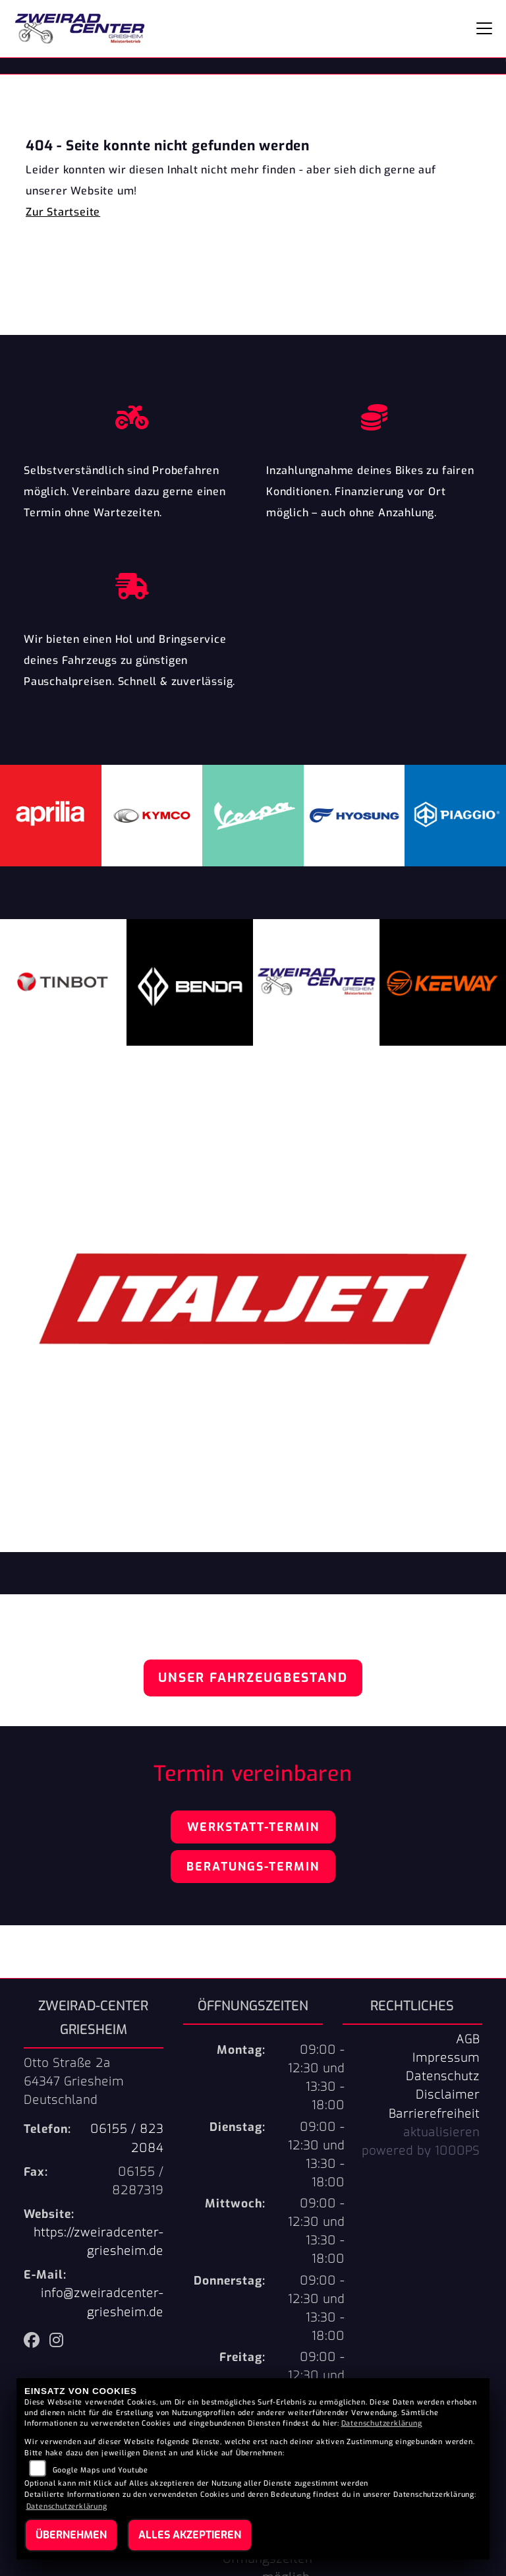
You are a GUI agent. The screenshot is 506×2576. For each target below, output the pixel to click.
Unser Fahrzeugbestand (253, 1677)
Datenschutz (443, 2076)
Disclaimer (448, 2095)
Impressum (446, 2058)
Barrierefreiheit (434, 2114)
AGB (468, 2039)
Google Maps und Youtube (100, 2470)
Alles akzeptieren (189, 2535)
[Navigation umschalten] (484, 28)
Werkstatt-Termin (253, 1827)
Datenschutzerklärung (381, 2423)
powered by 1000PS (421, 2151)
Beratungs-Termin (253, 1866)
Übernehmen (71, 2535)
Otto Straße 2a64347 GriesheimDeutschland (74, 2081)
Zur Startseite (63, 212)
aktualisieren (441, 2132)
